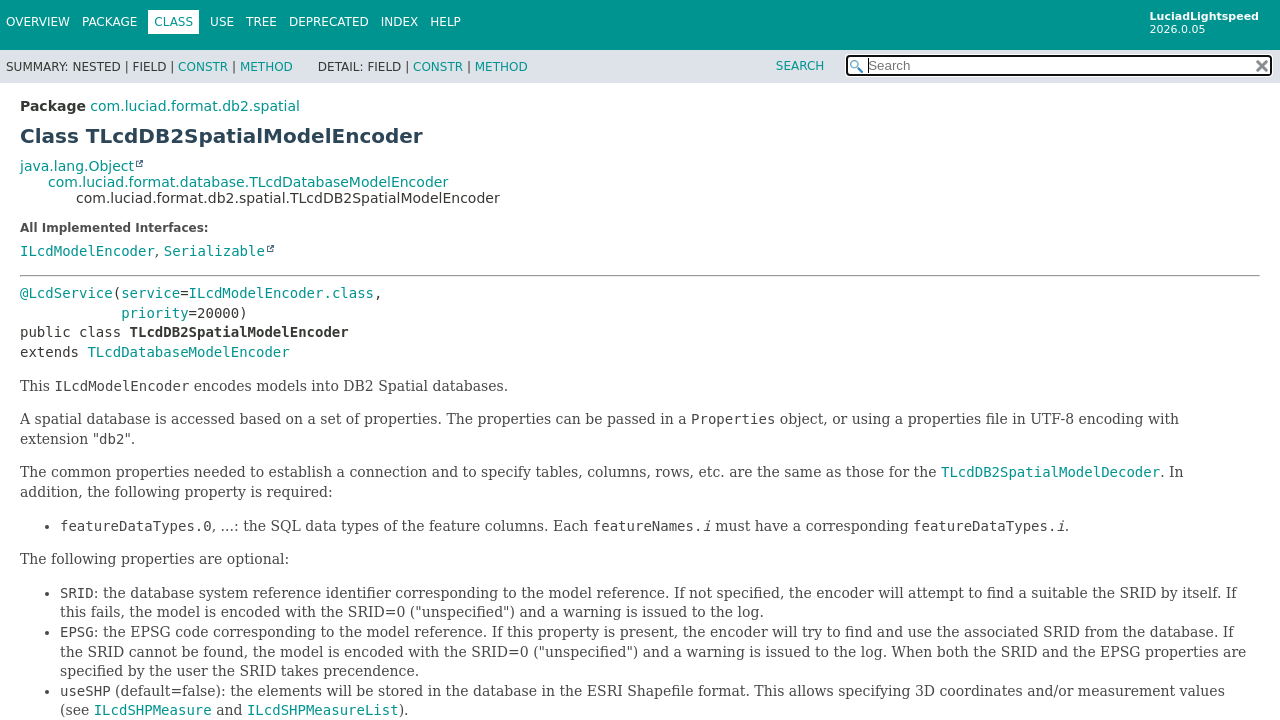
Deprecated (329, 22)
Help (445, 22)
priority (154, 313)
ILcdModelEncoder (87, 251)
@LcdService (66, 293)
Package (109, 22)
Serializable (214, 251)
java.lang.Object (77, 166)
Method (266, 67)
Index (400, 22)
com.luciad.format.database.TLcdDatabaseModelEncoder (248, 182)
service (150, 293)
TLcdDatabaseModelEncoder (188, 352)
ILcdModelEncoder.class (281, 293)
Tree (261, 22)
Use (222, 22)
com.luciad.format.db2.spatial (195, 106)
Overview (38, 22)
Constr (203, 67)
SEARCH (800, 66)
